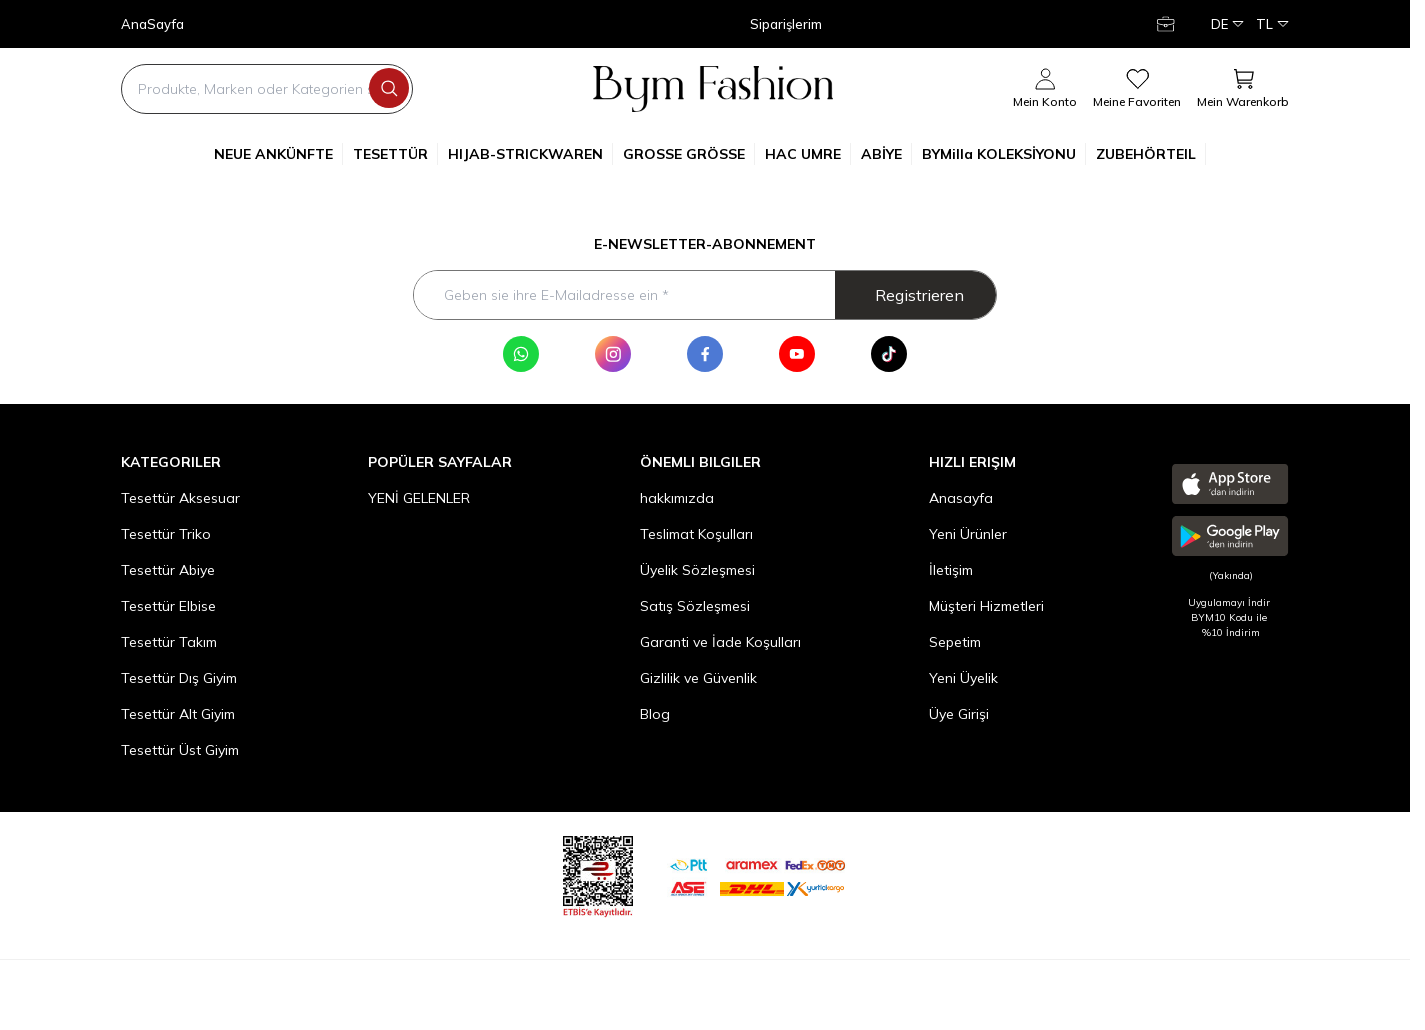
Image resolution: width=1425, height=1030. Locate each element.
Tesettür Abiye (168, 570)
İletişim (951, 570)
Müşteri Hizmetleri (986, 606)
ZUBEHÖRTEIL (1151, 154)
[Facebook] (705, 354)
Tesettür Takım (169, 642)
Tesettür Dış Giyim (179, 678)
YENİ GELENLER (419, 498)
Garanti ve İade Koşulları (720, 642)
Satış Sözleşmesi (695, 606)
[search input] (267, 89)
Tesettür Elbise (168, 606)
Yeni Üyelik (963, 678)
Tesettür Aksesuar (180, 498)
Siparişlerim (786, 24)
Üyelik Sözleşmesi (697, 570)
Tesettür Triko (166, 534)
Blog (655, 714)
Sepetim (955, 642)
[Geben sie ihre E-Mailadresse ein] (705, 295)
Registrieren (919, 295)
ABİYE (886, 154)
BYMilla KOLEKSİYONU (1004, 154)
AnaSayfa (152, 24)
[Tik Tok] (889, 354)
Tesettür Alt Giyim (178, 714)
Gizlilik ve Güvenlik (698, 678)
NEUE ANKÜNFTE (278, 154)
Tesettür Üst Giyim (180, 750)
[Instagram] (613, 354)
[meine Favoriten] (1137, 89)
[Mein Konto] (1168, 24)
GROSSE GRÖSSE (689, 154)
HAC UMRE (808, 154)
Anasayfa (961, 498)
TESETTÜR (395, 154)
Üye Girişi (959, 714)
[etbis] (598, 873)
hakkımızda (677, 498)
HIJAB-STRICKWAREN (530, 154)
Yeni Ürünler (968, 534)
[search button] (389, 88)
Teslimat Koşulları (696, 534)
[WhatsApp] (521, 354)
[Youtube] (797, 354)
